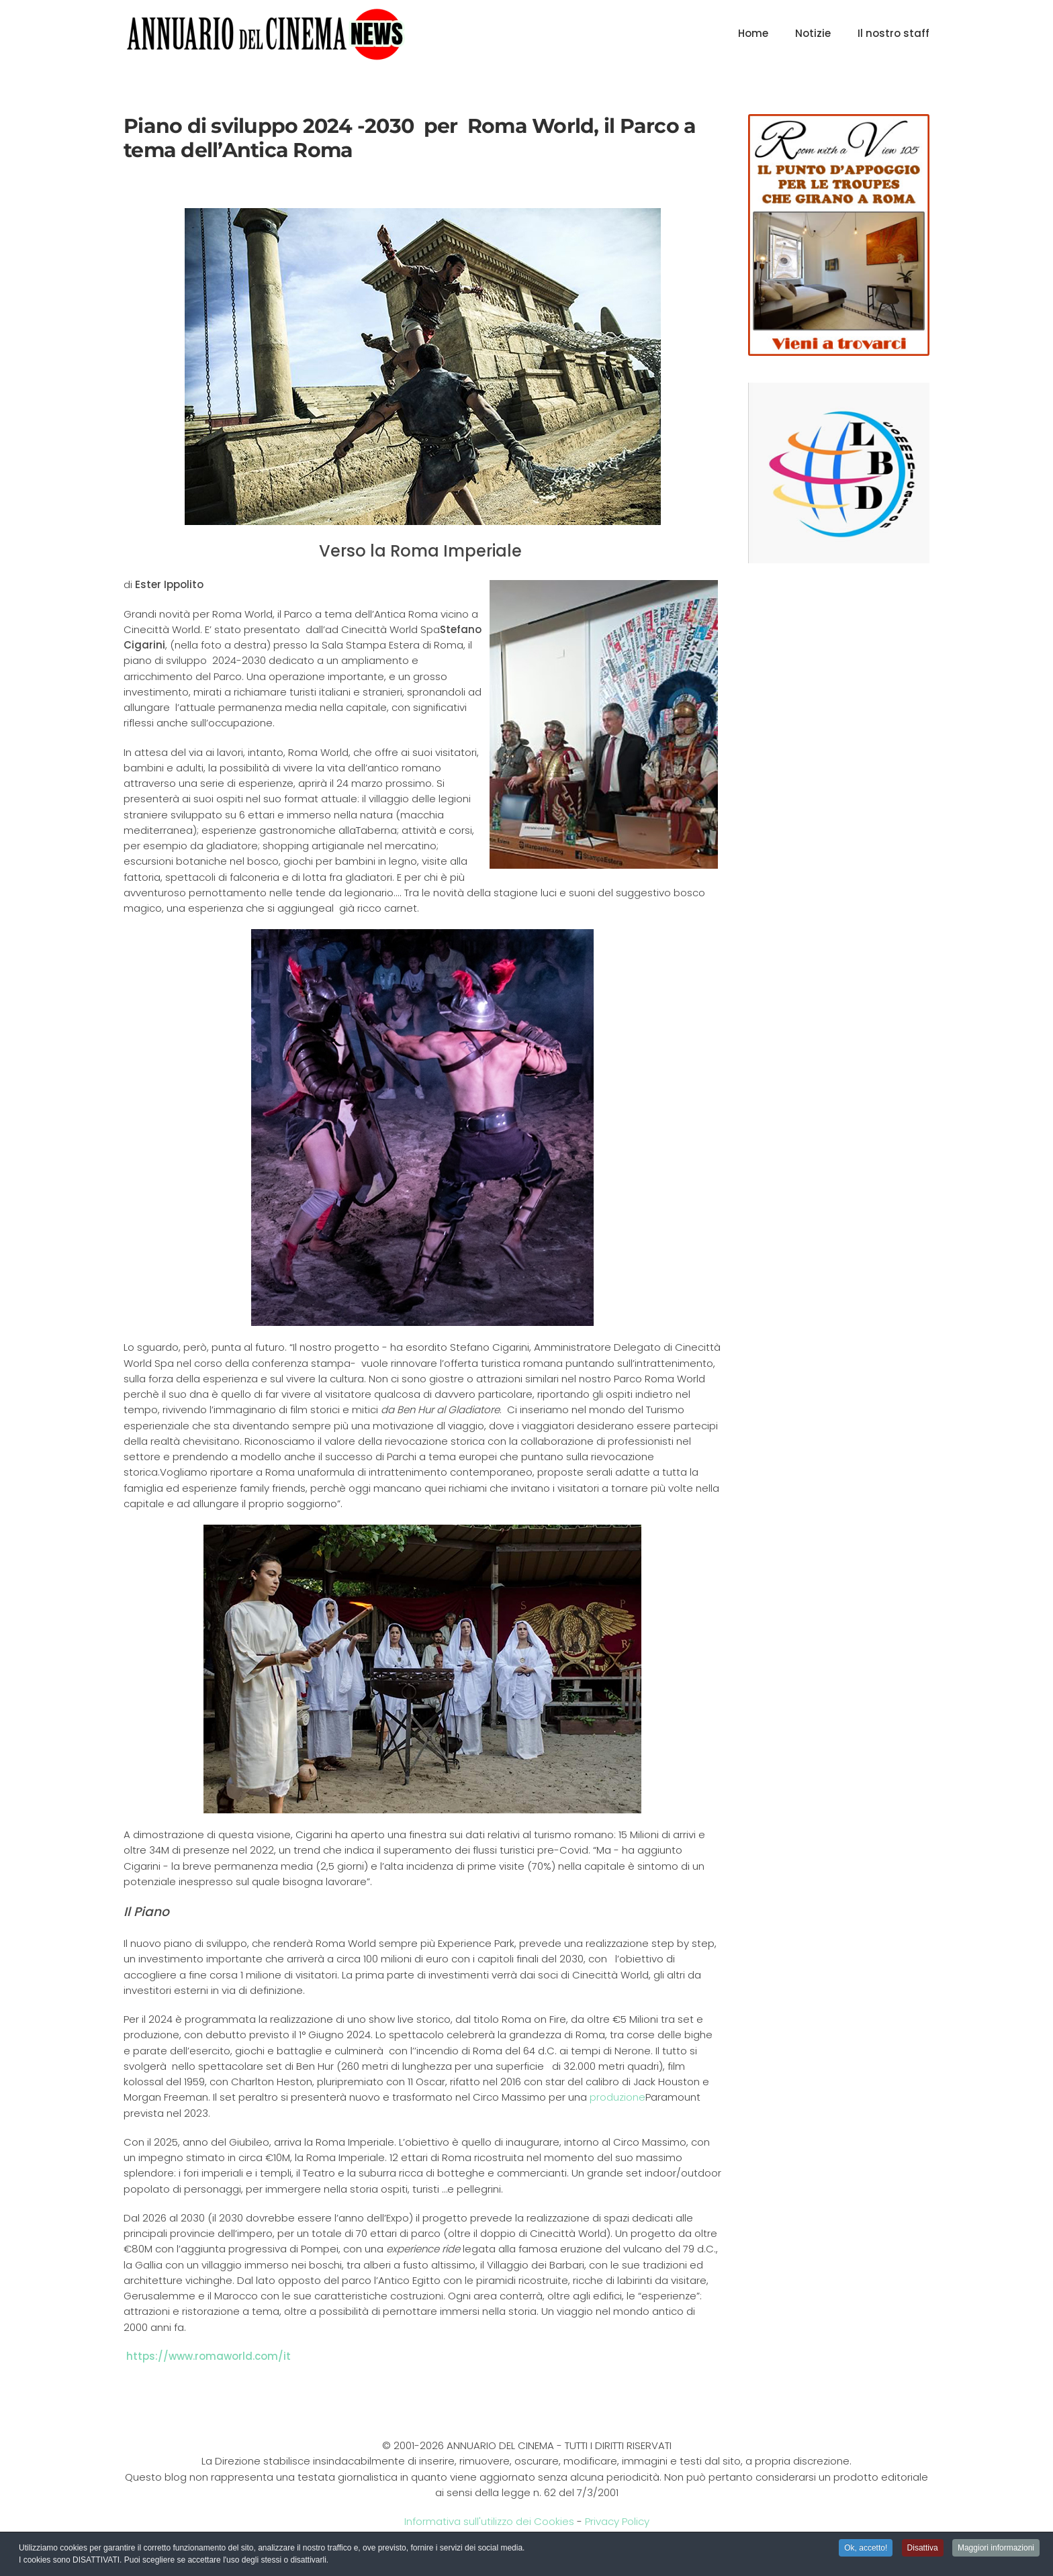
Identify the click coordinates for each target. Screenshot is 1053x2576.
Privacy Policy (617, 2521)
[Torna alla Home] (266, 33)
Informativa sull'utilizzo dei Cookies (489, 2521)
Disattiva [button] (922, 2549)
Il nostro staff (893, 33)
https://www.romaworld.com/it (208, 2356)
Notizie (813, 33)
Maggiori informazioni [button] (996, 2549)
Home (753, 33)
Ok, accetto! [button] (865, 2549)
